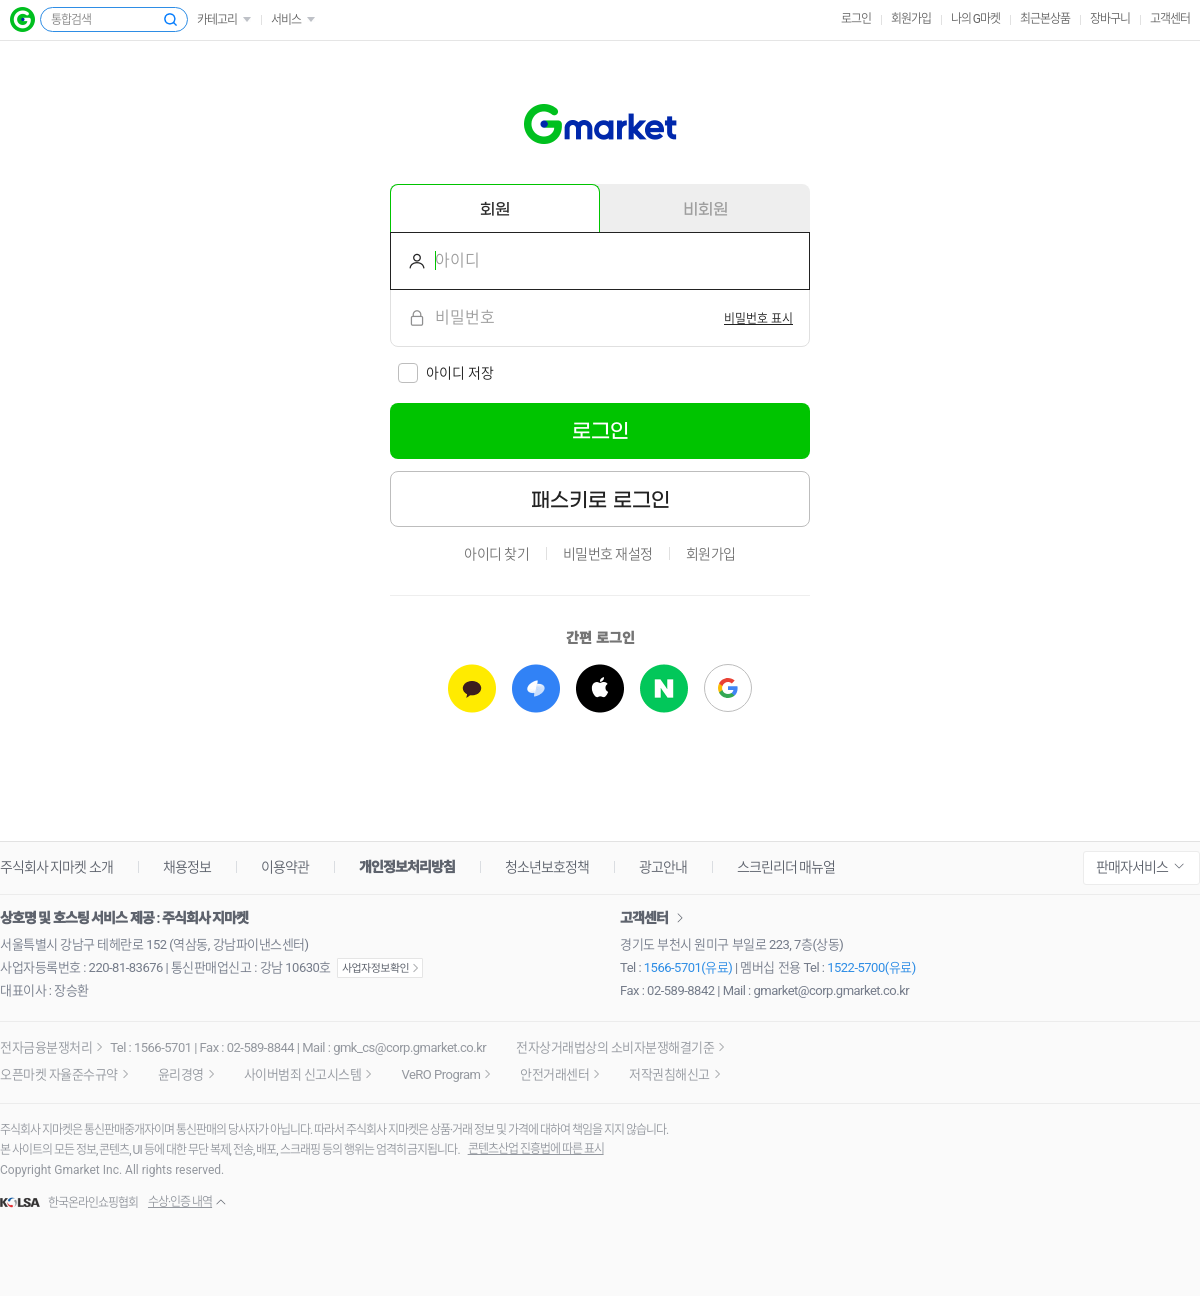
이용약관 (285, 867)
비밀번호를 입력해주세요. (409, 318)
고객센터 (1170, 19)
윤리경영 (181, 1074)
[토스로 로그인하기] (536, 688)
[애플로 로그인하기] (600, 688)
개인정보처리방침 (407, 867)
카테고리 (217, 20)
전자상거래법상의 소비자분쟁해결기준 (615, 1047)
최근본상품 (1045, 19)
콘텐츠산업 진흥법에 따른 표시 (536, 1149)
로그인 (856, 19)
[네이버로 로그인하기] (664, 688)
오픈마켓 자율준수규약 (59, 1074)
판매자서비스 (1132, 867)
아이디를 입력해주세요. (409, 261)
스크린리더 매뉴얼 (786, 867)
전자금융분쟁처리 (46, 1047)
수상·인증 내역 (180, 1202)
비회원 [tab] (705, 209)
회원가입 (911, 19)
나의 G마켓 (975, 19)
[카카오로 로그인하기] (472, 688)
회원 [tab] (495, 209)
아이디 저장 (460, 373)
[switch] (758, 318)
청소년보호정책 (547, 867)
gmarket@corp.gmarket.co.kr (832, 990)
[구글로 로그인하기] (728, 688)
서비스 (286, 20)
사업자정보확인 (380, 968)
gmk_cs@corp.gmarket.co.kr (409, 1047)
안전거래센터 (554, 1074)
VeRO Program (440, 1074)
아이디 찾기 (496, 554)
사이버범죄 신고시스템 (303, 1074)
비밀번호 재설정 (608, 554)
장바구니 (1110, 19)
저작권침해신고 (669, 1074)
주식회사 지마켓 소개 (56, 867)
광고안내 (663, 867)
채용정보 (187, 867)
